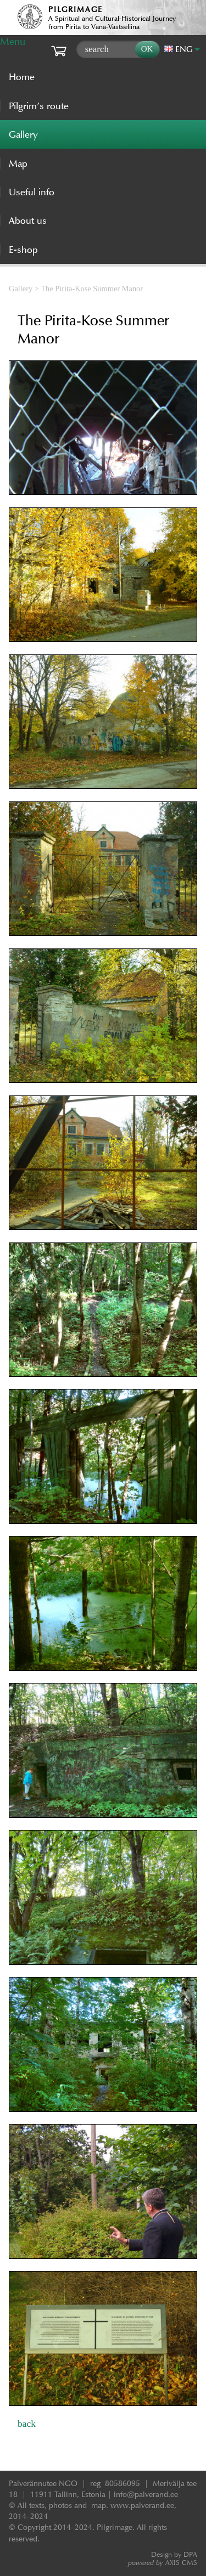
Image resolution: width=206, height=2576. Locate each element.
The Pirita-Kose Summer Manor (92, 288)
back (27, 2423)
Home (22, 77)
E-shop (23, 250)
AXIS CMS (162, 2562)
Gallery (20, 288)
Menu (12, 41)
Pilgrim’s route (39, 106)
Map (18, 163)
